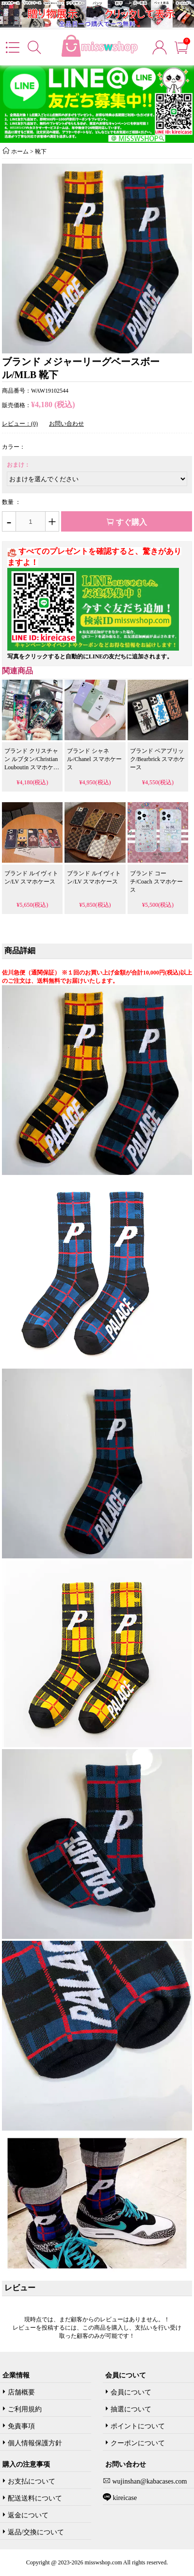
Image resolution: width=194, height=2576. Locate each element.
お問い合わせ (66, 423)
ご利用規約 (25, 2409)
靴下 (41, 151)
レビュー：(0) (20, 423)
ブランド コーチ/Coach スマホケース (156, 881)
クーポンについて (138, 2443)
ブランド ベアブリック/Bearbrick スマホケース (157, 759)
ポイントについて (138, 2426)
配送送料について (35, 2498)
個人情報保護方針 (35, 2443)
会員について (131, 2392)
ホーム (20, 151)
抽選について (131, 2409)
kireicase (124, 2497)
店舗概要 (21, 2392)
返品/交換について (36, 2532)
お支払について (31, 2481)
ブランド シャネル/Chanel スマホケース (94, 759)
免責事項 (21, 2426)
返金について (28, 2515)
